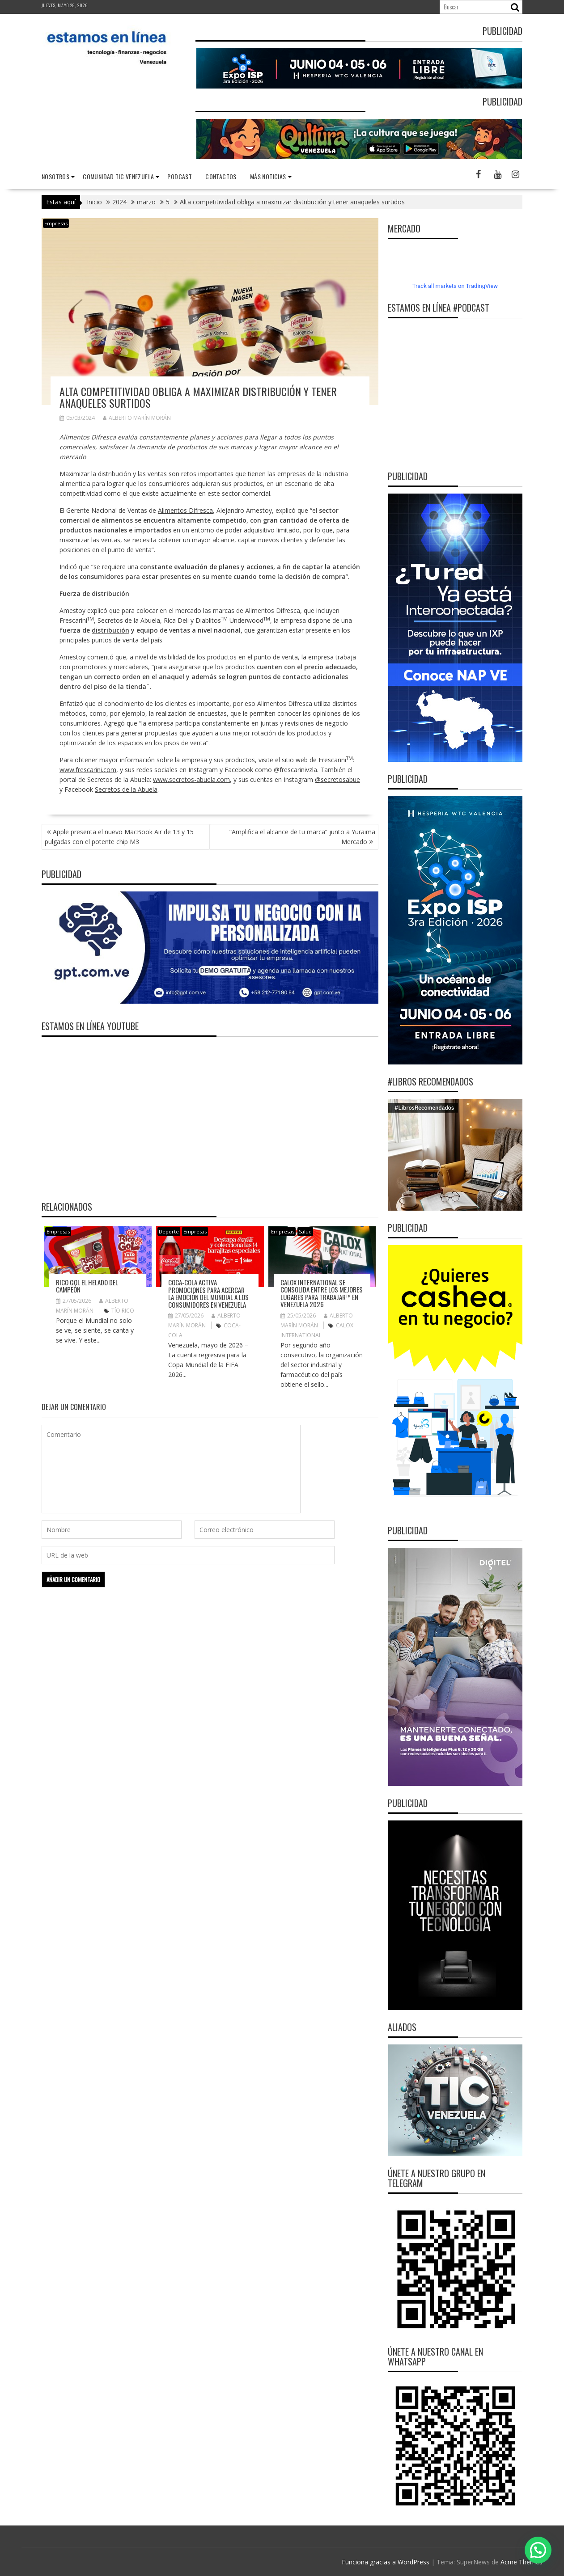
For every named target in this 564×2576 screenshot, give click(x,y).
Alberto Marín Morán (137, 418)
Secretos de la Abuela (126, 789)
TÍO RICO (122, 1310)
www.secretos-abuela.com (191, 779)
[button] (538, 2550)
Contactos (221, 176)
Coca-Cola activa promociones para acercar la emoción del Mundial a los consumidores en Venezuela (208, 1293)
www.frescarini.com (87, 769)
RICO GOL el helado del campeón (87, 1286)
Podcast (179, 176)
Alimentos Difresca (185, 510)
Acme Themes (521, 2562)
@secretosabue (337, 779)
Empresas (56, 223)
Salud (305, 1231)
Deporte (169, 1231)
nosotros (55, 176)
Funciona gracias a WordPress (385, 2562)
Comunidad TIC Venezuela (118, 176)
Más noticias (268, 176)
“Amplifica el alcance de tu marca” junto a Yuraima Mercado (302, 837)
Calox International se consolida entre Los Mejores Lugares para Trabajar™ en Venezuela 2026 (321, 1293)
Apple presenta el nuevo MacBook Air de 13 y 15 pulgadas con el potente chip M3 (119, 837)
